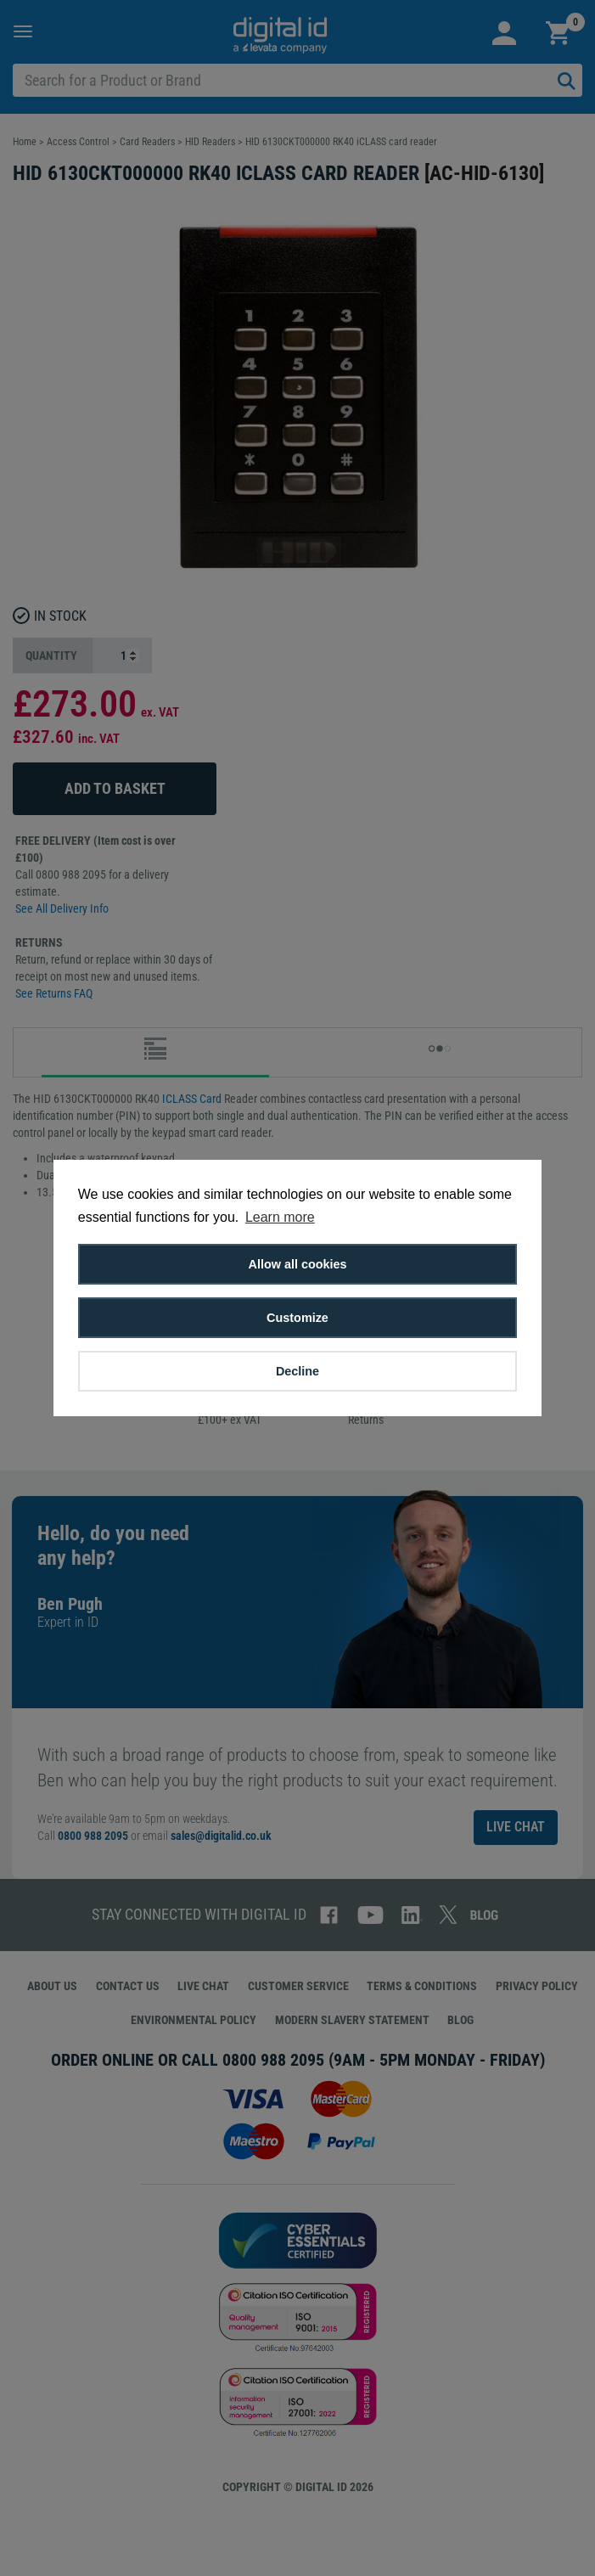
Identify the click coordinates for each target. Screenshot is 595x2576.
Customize (297, 1318)
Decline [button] (297, 1371)
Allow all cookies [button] (298, 1264)
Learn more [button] (280, 1217)
